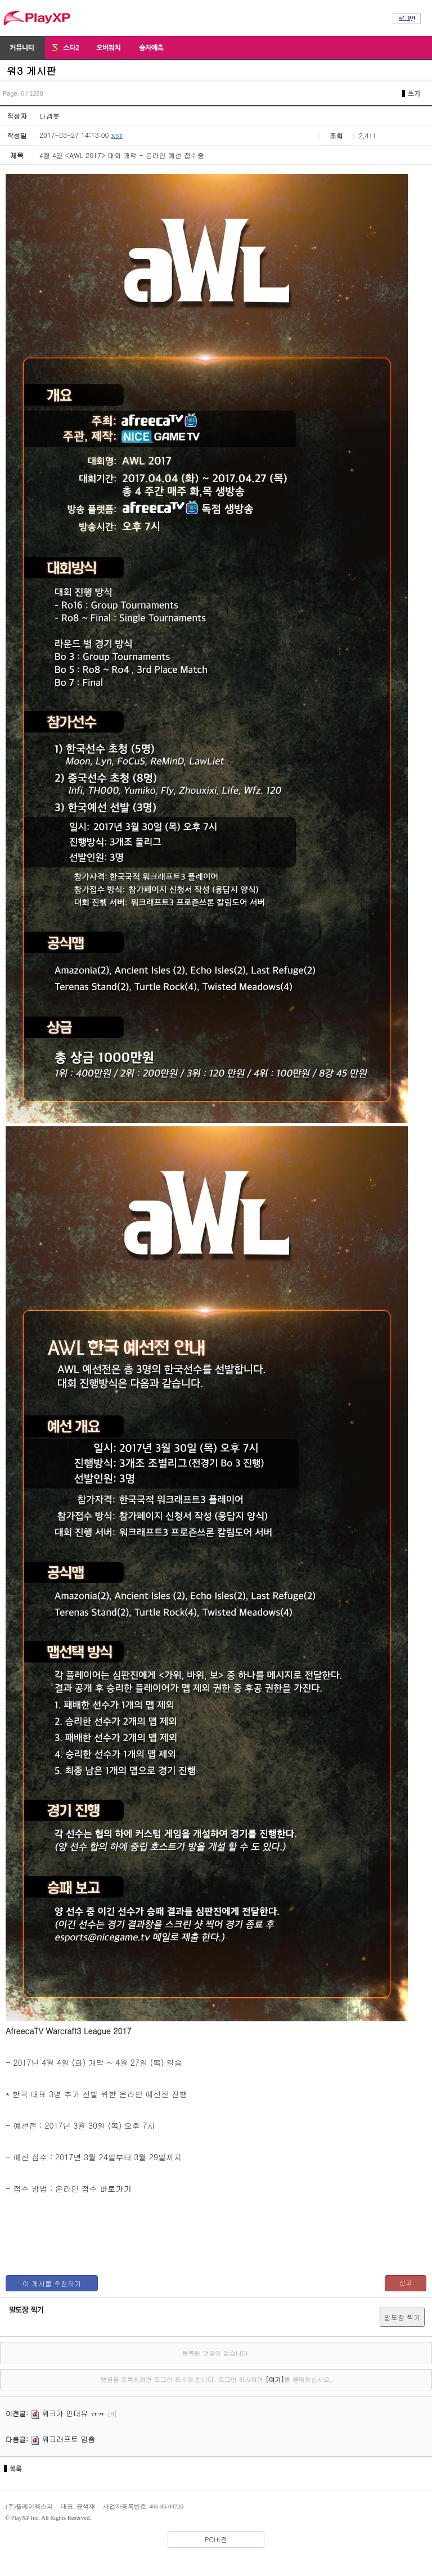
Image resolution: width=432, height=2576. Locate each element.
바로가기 (115, 2188)
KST (117, 135)
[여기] (275, 2379)
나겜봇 (49, 115)
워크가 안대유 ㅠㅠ (73, 2413)
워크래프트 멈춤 (68, 2439)
